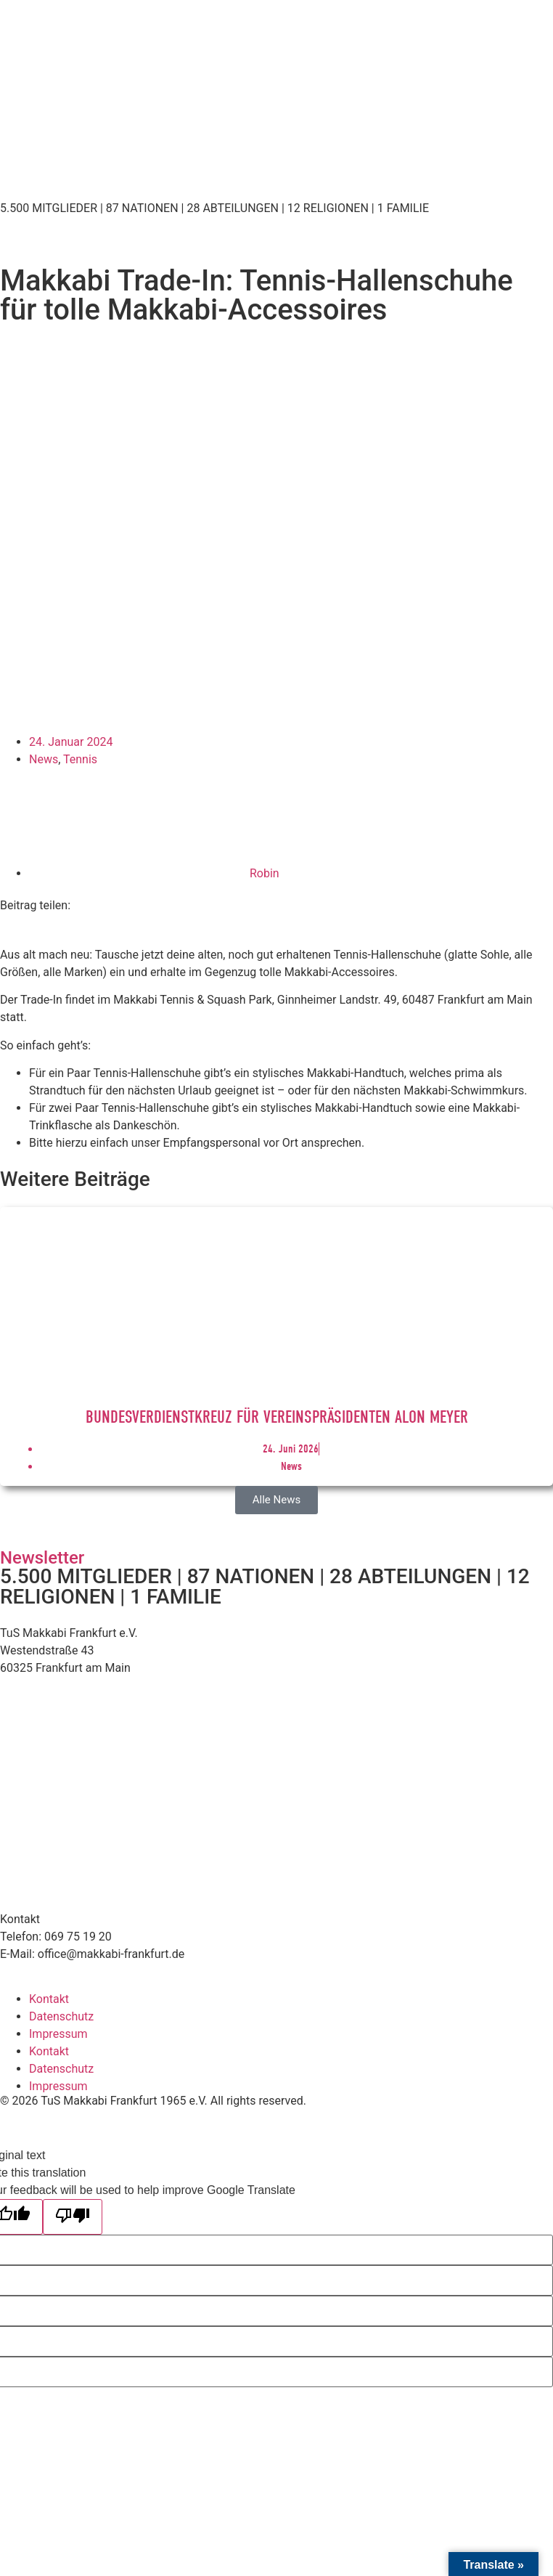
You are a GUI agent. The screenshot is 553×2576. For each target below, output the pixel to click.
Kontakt (49, 1999)
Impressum (58, 2034)
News (43, 759)
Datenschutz (61, 2016)
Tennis (80, 759)
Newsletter (42, 1558)
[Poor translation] (72, 2217)
